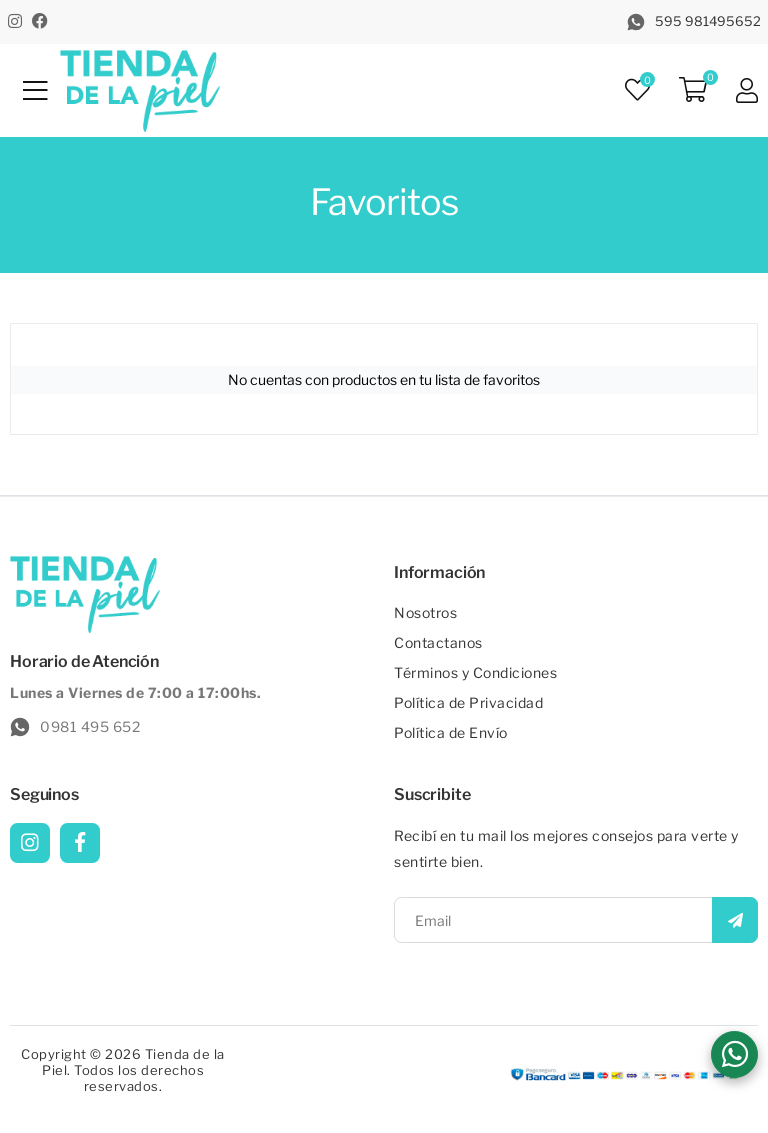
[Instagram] (15, 21)
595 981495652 (694, 22)
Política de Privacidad (468, 702)
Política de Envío (451, 732)
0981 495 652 (75, 727)
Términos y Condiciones (475, 672)
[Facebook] (40, 21)
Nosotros (425, 612)
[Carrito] (693, 91)
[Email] (576, 920)
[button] (734, 1054)
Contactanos (438, 642)
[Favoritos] (637, 90)
